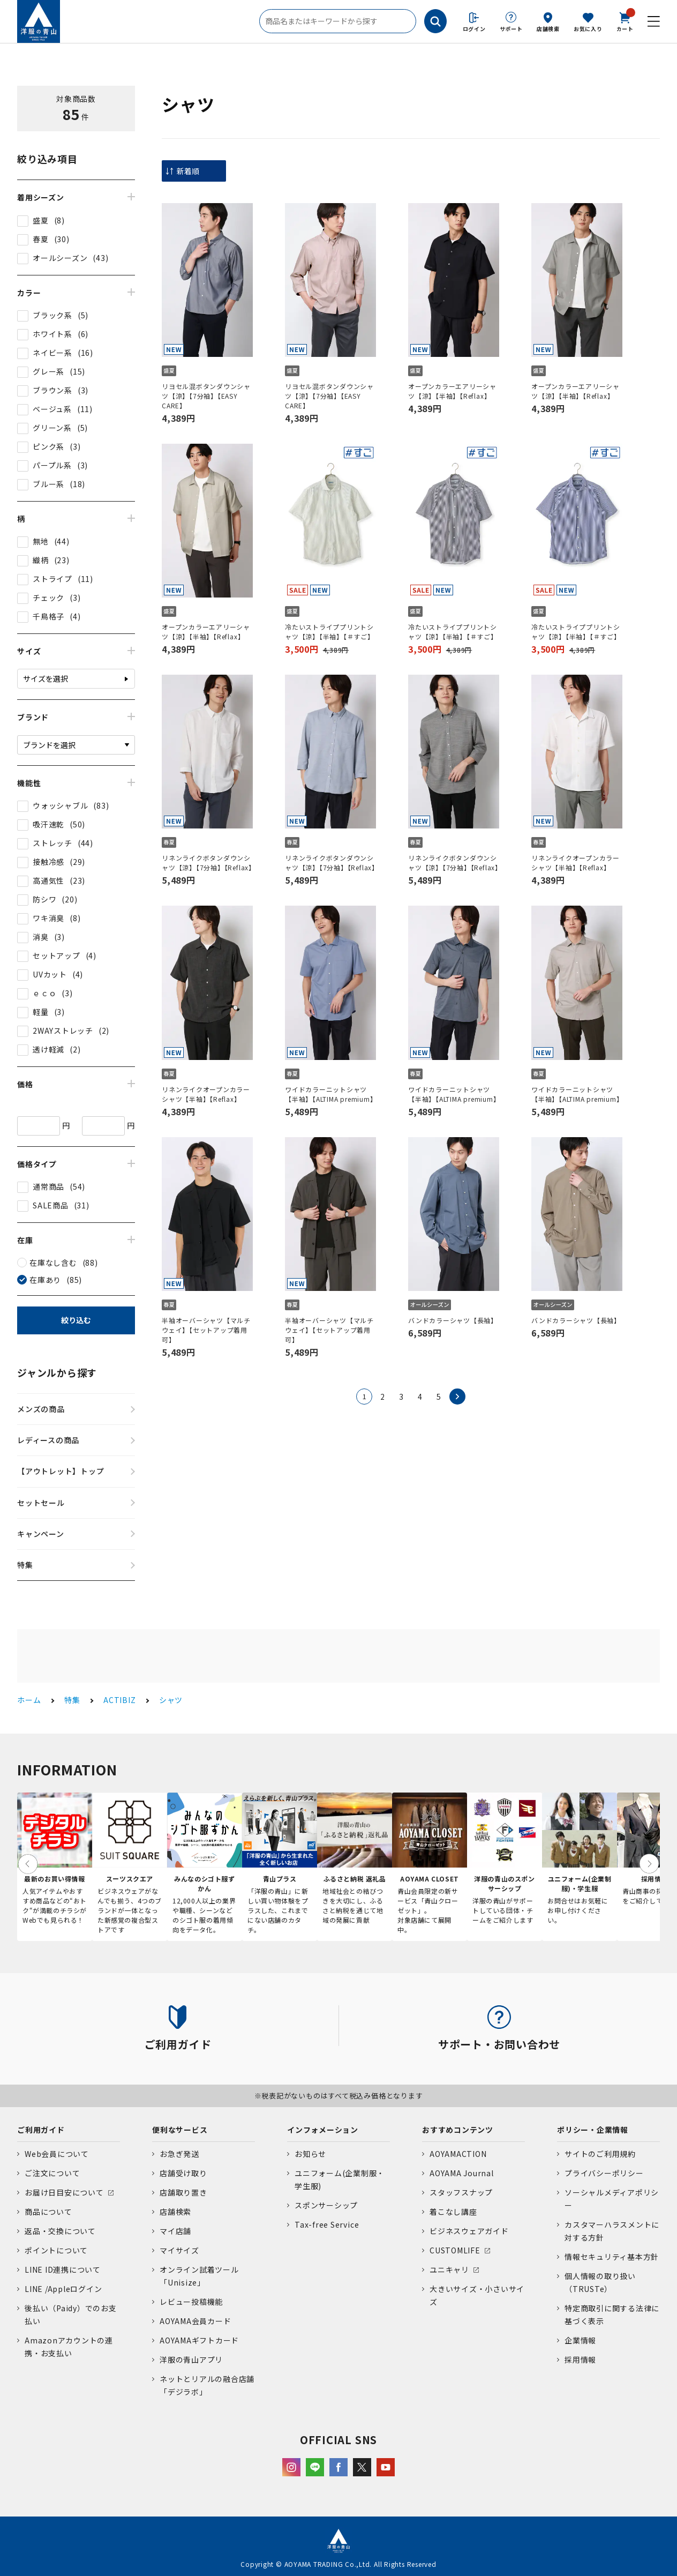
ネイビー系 (52, 352)
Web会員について (57, 2153)
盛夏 (41, 220)
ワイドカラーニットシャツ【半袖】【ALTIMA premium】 (330, 1094)
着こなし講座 (453, 2211)
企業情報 (580, 2340)
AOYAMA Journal (462, 2173)
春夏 (41, 239)
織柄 (41, 560)
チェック (48, 597)
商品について (48, 2211)
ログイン (474, 29)
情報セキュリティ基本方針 (612, 2256)
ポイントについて (56, 2250)
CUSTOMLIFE (455, 2250)
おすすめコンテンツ (457, 2129)
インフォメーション (322, 2129)
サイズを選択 (45, 678)
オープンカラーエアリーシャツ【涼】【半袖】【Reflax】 (452, 391)
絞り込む (76, 1320)
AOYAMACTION (458, 2153)
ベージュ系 (52, 409)
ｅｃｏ (44, 993)
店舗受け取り (183, 2173)
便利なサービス (179, 2129)
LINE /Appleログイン (63, 2288)
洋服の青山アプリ (191, 2359)
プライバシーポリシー (604, 2173)
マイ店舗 (175, 2231)
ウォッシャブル (60, 805)
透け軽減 (48, 1049)
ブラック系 (52, 315)
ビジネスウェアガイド (469, 2231)
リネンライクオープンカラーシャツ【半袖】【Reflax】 (575, 862)
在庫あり (45, 1279)
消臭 (41, 936)
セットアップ (56, 955)
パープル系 (52, 465)
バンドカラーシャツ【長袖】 (453, 1320)
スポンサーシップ (326, 2205)
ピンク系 (48, 446)
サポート (511, 29)
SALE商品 (51, 1205)
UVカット (50, 974)
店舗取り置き (183, 2192)
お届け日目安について (64, 2192)
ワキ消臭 (48, 918)
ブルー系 (48, 484)
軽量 (41, 1011)
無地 (41, 541)
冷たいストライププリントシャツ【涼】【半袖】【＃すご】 (329, 631)
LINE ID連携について (63, 2269)
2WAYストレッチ (63, 1030)
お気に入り (588, 29)
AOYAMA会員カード (195, 2321)
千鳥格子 (48, 616)
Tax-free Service (327, 2224)
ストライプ (52, 578)
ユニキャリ (449, 2269)
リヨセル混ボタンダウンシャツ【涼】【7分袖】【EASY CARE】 (206, 396)
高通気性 (48, 880)
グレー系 (48, 371)
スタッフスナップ (461, 2192)
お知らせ (310, 2153)
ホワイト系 (52, 333)
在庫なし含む (53, 1262)
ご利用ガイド (41, 2129)
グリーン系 (52, 427)
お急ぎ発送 (179, 2153)
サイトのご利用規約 (600, 2153)
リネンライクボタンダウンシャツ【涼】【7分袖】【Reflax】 (207, 862)
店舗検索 (548, 29)
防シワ (44, 899)
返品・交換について (60, 2231)
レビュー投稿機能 (191, 2301)
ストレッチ (52, 843)
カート (625, 21)
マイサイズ (179, 2250)
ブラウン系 (52, 390)
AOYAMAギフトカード (199, 2340)
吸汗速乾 (48, 824)
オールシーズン (60, 257)
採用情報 (580, 2359)
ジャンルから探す (57, 1372)
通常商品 (48, 1186)
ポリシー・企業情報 (592, 2129)
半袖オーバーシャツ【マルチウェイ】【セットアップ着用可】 (206, 1330)
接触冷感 (48, 861)
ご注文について (52, 2173)
